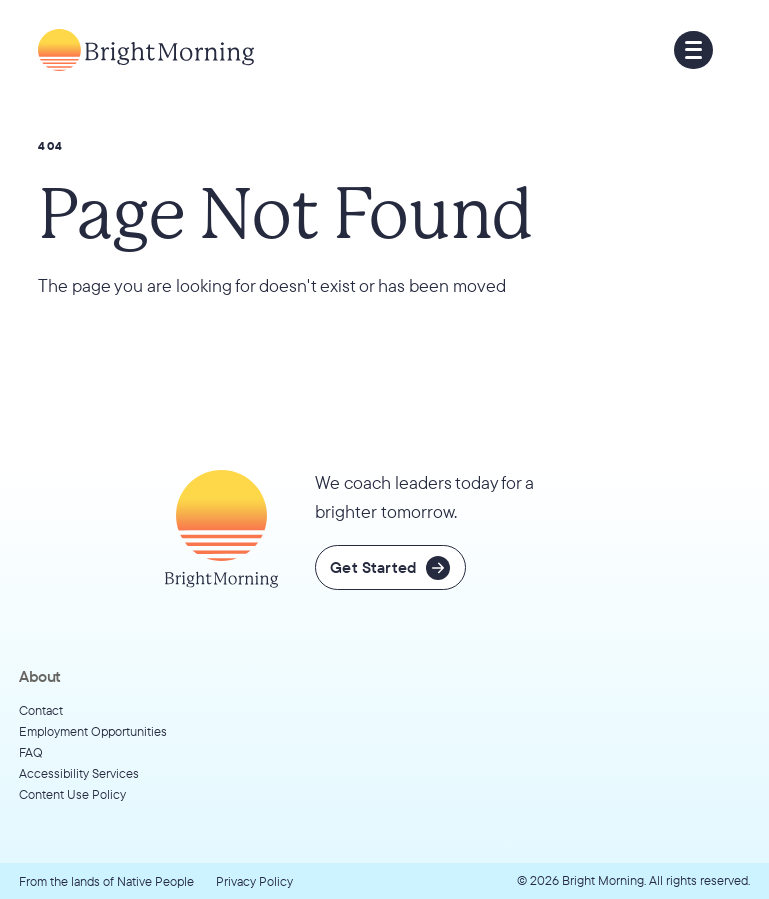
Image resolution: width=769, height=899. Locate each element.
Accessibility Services (79, 773)
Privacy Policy (254, 881)
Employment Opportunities (93, 731)
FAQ (31, 752)
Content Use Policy (72, 794)
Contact (41, 710)
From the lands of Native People (106, 881)
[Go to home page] (145, 50)
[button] (693, 50)
